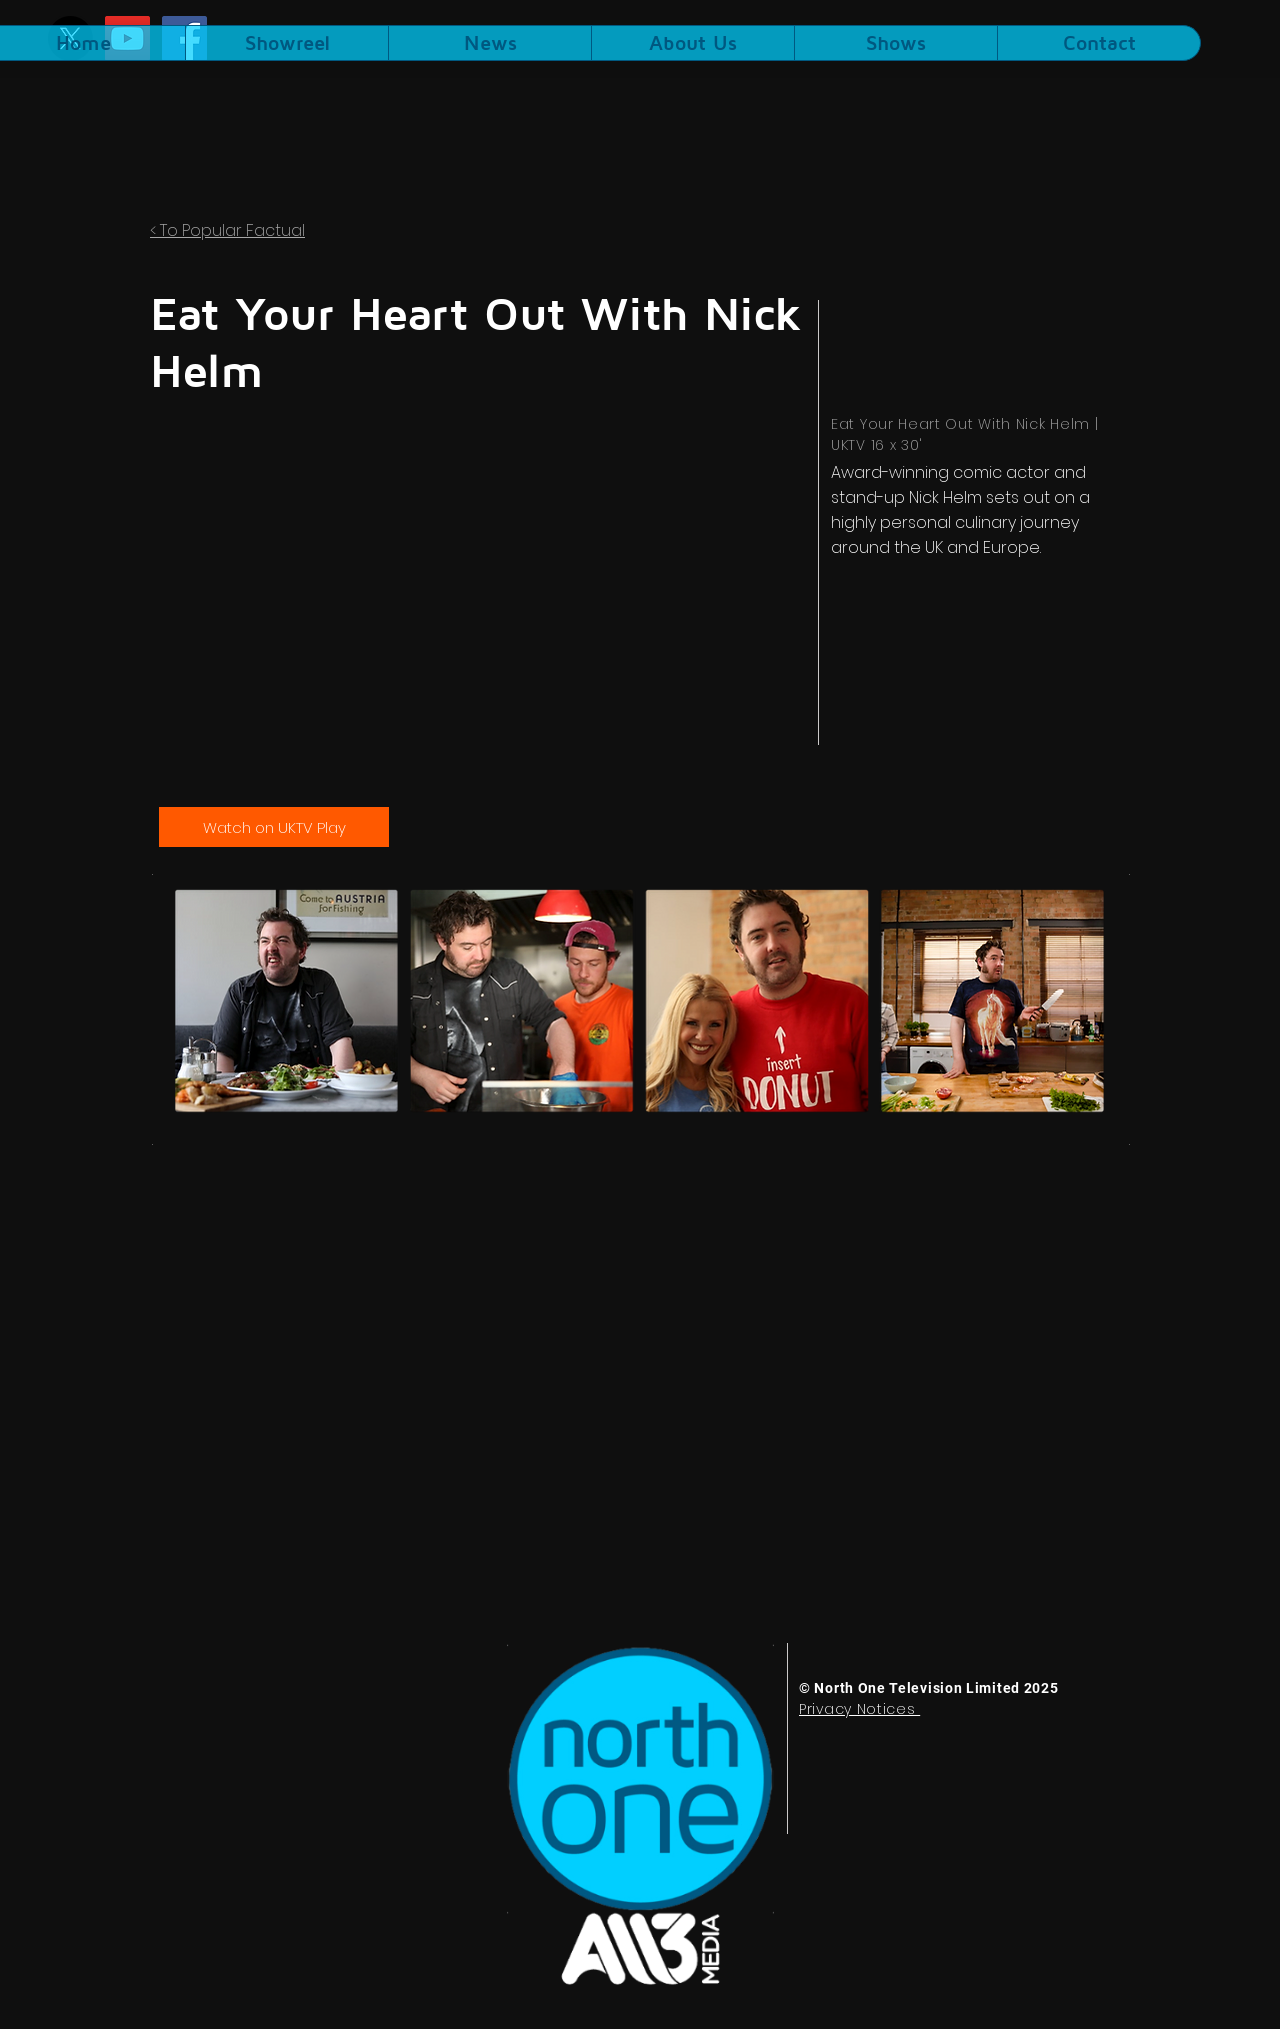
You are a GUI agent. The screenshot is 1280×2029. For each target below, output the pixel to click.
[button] (895, 43)
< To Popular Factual (227, 230)
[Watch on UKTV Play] (274, 827)
